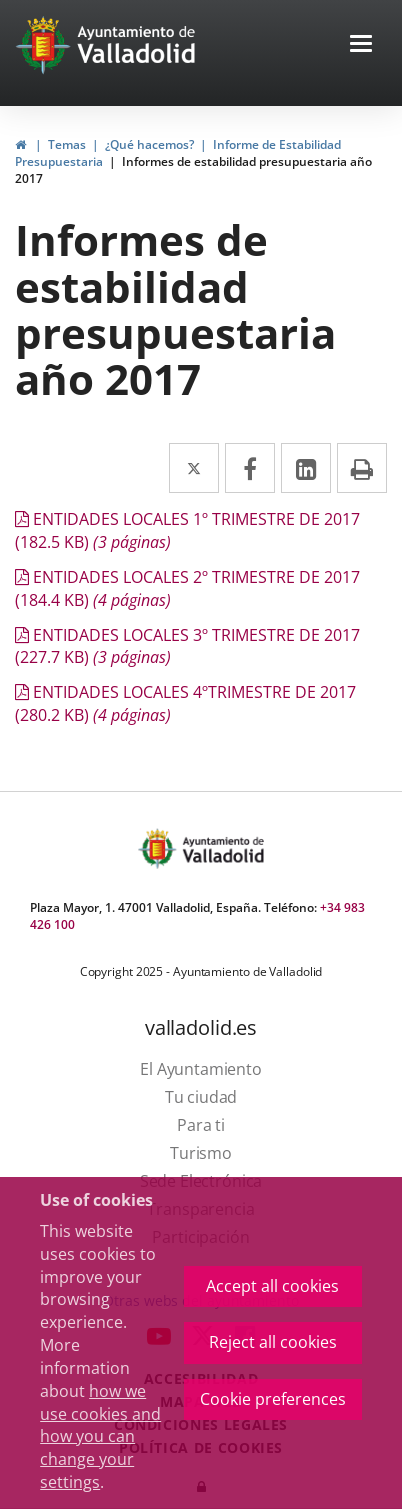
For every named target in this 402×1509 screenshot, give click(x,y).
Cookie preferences (273, 1399)
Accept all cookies (272, 1286)
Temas (67, 144)
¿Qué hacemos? (149, 144)
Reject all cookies (273, 1342)
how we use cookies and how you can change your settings (100, 1436)
